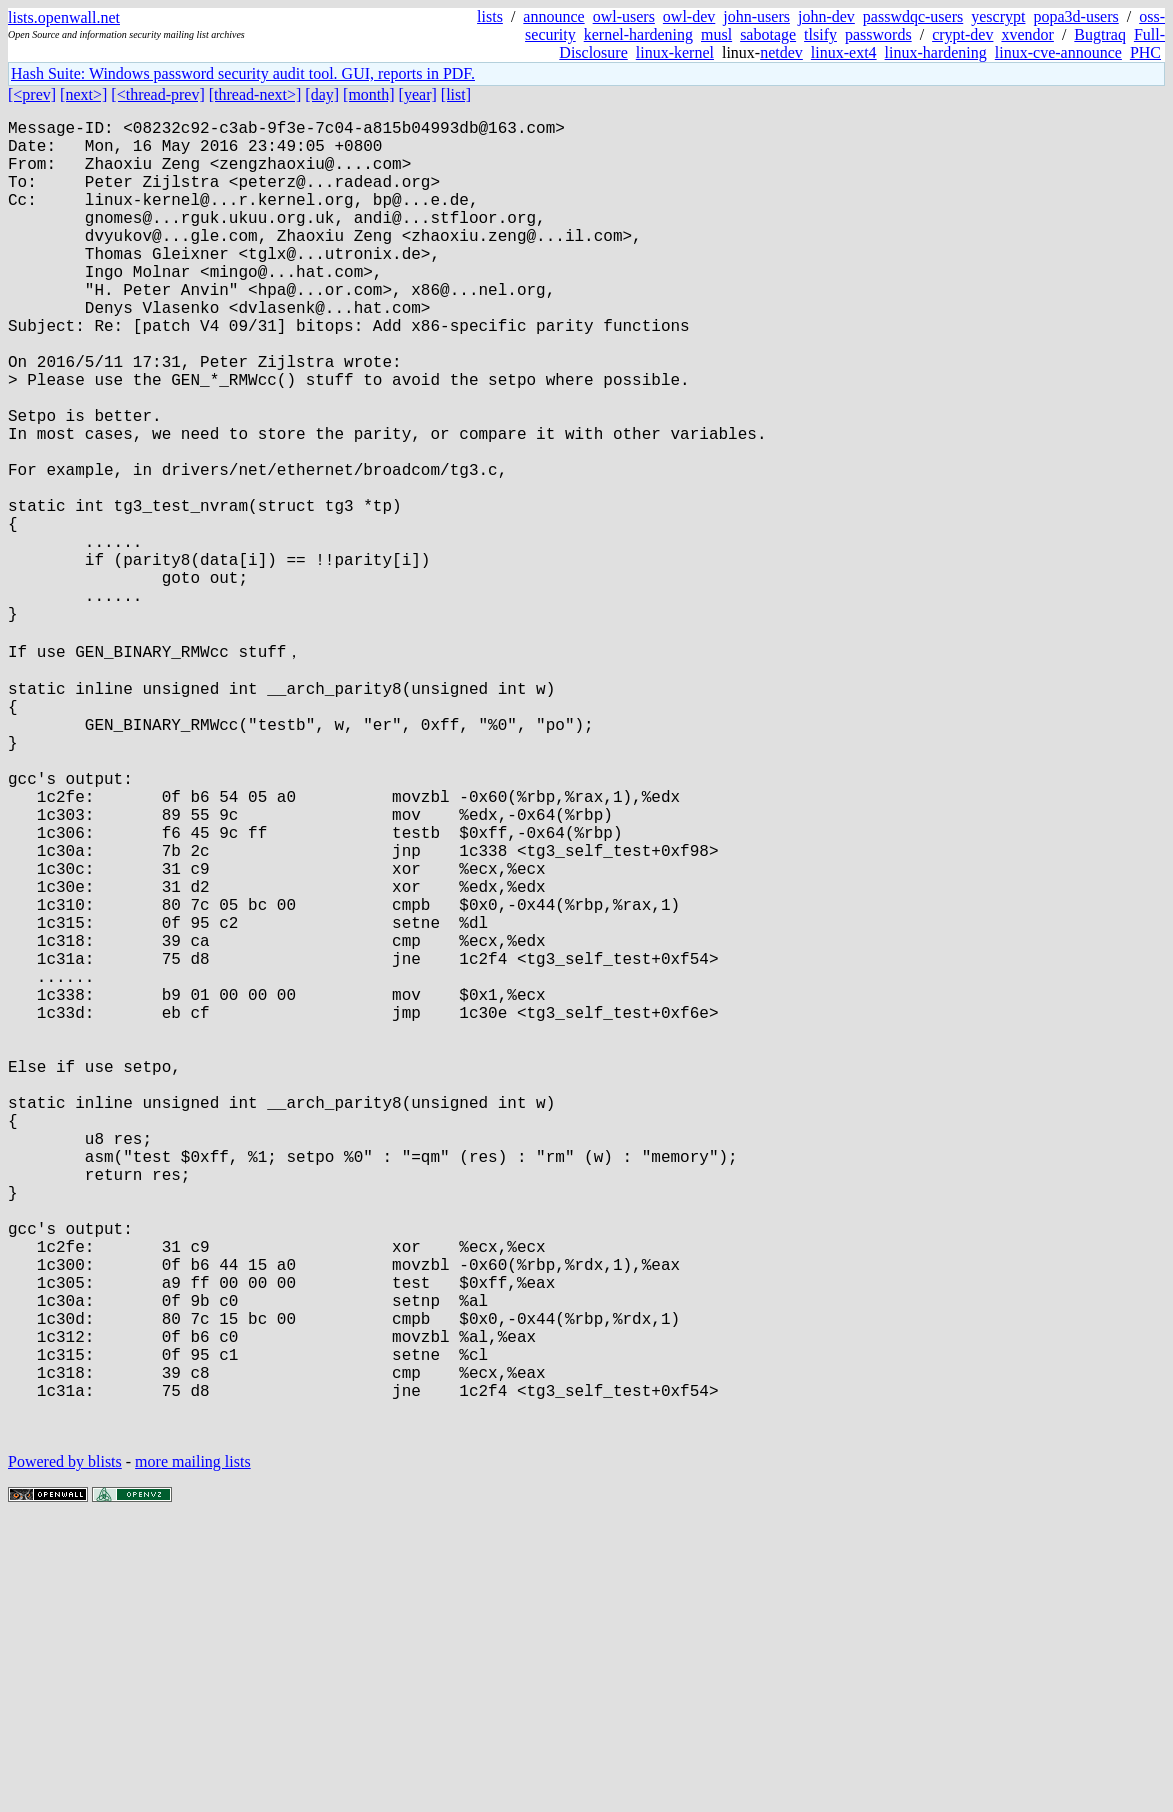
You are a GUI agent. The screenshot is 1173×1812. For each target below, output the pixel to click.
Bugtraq (1100, 34)
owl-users (624, 16)
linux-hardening (936, 52)
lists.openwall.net (64, 17)
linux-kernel (675, 52)
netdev (781, 52)
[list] (456, 94)
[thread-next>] (255, 94)
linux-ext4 (844, 52)
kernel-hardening (638, 34)
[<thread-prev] (157, 94)
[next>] (83, 94)
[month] (369, 94)
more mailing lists (193, 1751)
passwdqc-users (913, 16)
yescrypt (998, 16)
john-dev (826, 16)
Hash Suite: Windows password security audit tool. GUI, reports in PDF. (243, 73)
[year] (418, 94)
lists (490, 16)
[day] (322, 94)
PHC (1145, 52)
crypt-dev (962, 34)
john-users (756, 16)
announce (553, 16)
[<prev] (32, 94)
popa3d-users (1075, 16)
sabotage (768, 34)
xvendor (1027, 34)
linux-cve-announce (1058, 52)
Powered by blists (65, 1751)
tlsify (820, 34)
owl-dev (689, 16)
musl (716, 34)
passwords (878, 34)
